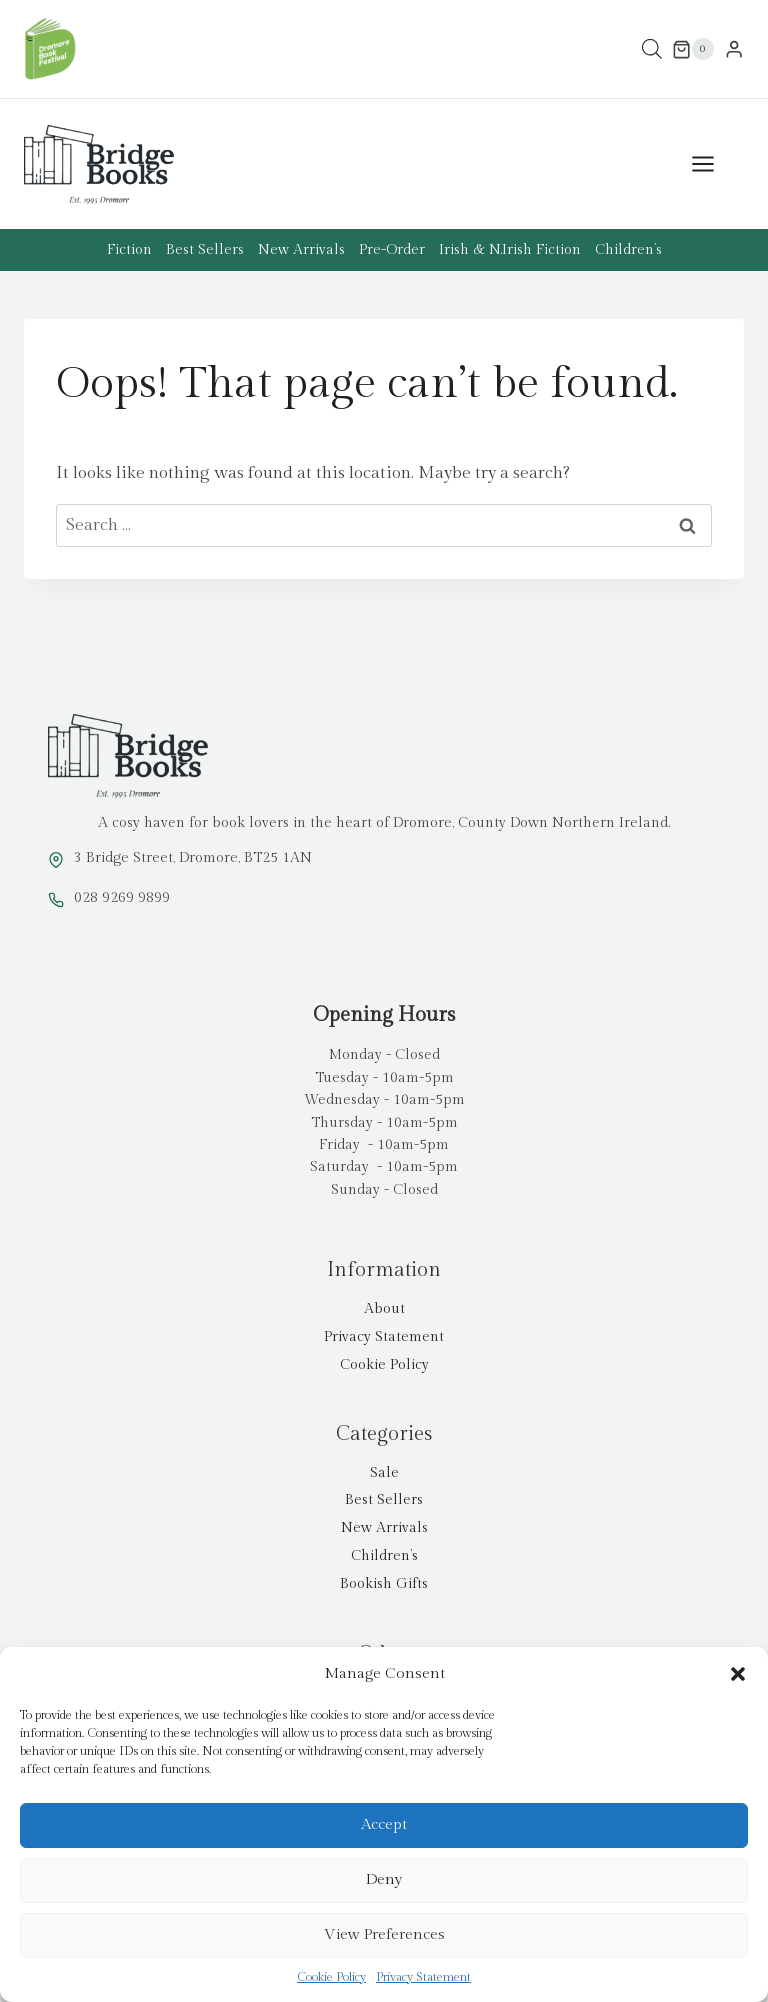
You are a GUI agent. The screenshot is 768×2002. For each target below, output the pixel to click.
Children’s (628, 250)
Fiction (129, 250)
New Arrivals (301, 250)
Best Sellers (205, 250)
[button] (738, 1674)
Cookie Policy (331, 1977)
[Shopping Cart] (693, 49)
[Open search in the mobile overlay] (652, 49)
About (384, 1309)
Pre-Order (392, 250)
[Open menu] (713, 164)
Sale (384, 1473)
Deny (384, 1879)
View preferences (384, 1934)
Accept (384, 1824)
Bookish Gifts (384, 1584)
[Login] (734, 49)
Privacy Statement (423, 1977)
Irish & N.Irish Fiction (510, 250)
